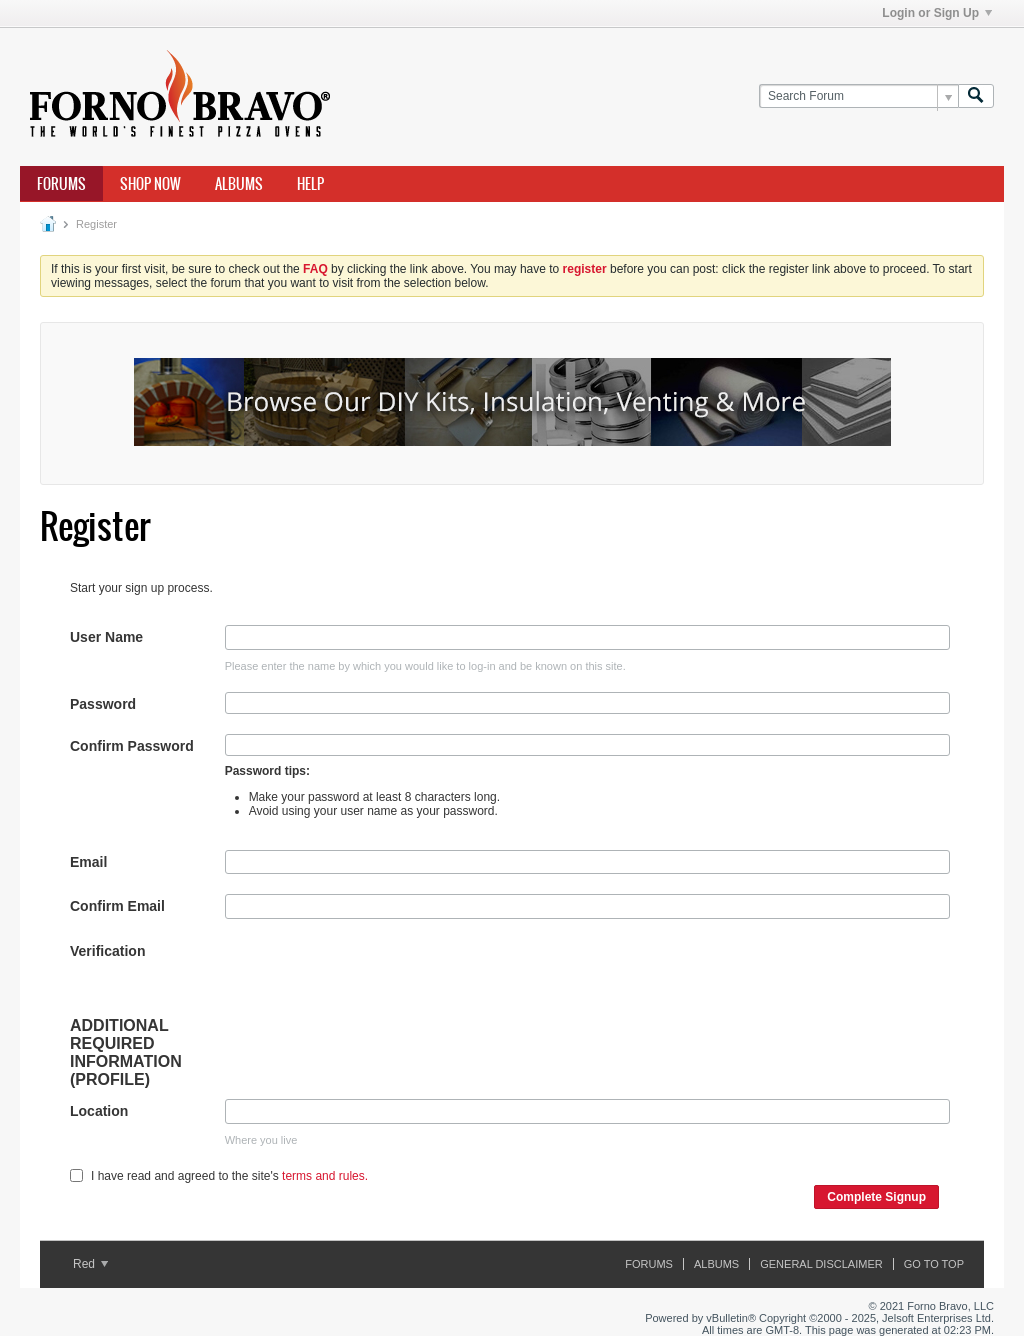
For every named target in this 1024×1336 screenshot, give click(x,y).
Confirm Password (132, 746)
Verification (107, 951)
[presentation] (377, 978)
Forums (61, 184)
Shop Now (150, 184)
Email (88, 862)
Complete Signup (876, 1197)
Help (310, 184)
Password (103, 704)
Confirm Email (117, 906)
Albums (239, 184)
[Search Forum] (858, 96)
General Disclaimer (821, 1264)
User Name (106, 637)
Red (90, 1264)
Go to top (934, 1264)
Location (99, 1111)
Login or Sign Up (937, 13)
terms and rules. (325, 1176)
